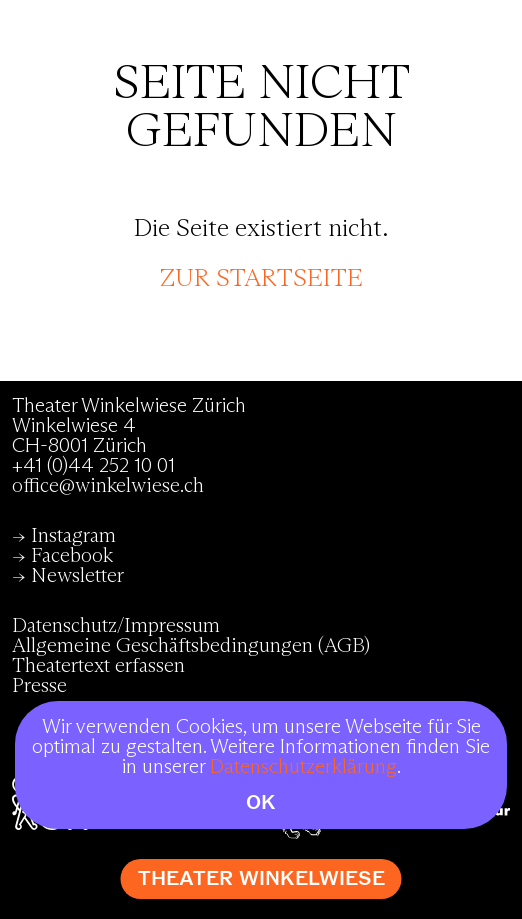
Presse (39, 686)
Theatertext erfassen (98, 666)
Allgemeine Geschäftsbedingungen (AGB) (191, 646)
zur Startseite (261, 278)
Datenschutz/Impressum (116, 626)
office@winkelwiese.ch (108, 486)
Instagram (73, 536)
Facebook (72, 556)
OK (261, 802)
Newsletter (77, 576)
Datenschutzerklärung (303, 767)
